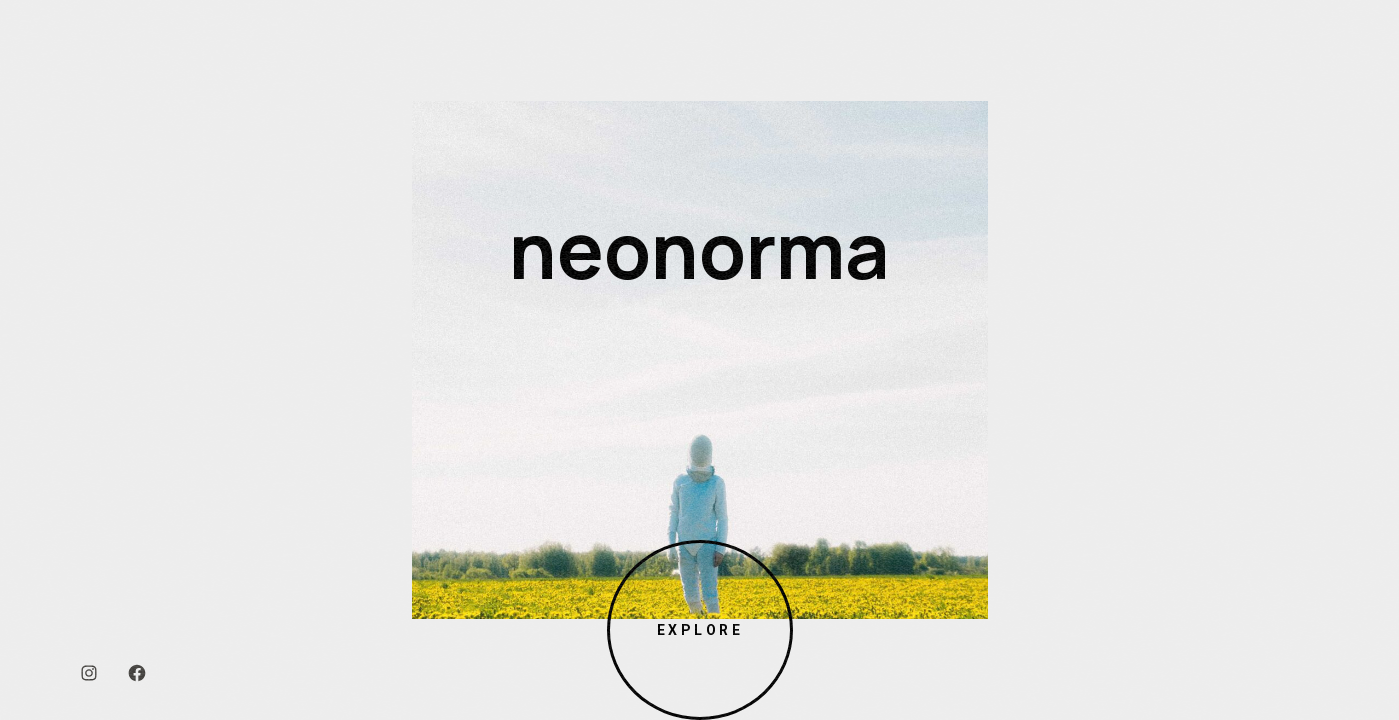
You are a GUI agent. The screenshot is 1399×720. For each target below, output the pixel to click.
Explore (699, 630)
